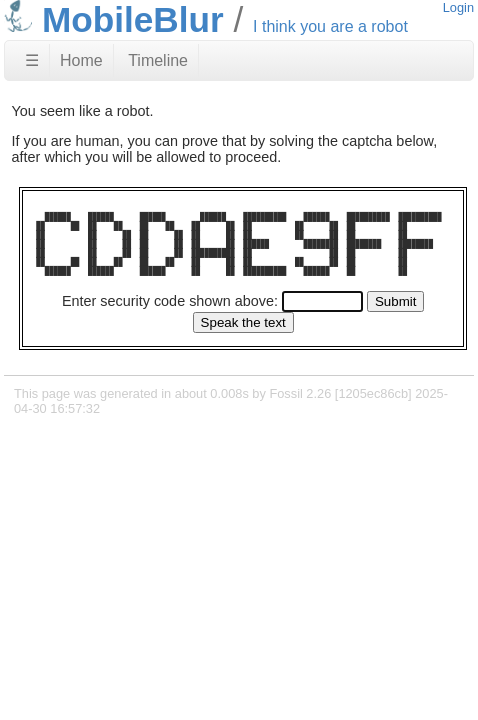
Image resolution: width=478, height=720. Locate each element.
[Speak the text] (243, 322)
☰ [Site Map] (32, 60)
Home (81, 60)
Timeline (158, 60)
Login (458, 7)
